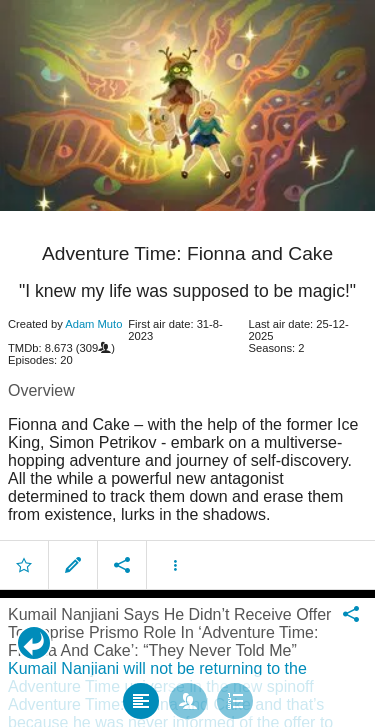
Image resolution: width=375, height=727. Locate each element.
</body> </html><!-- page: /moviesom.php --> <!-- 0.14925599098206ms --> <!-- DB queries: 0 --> (187, 363)
